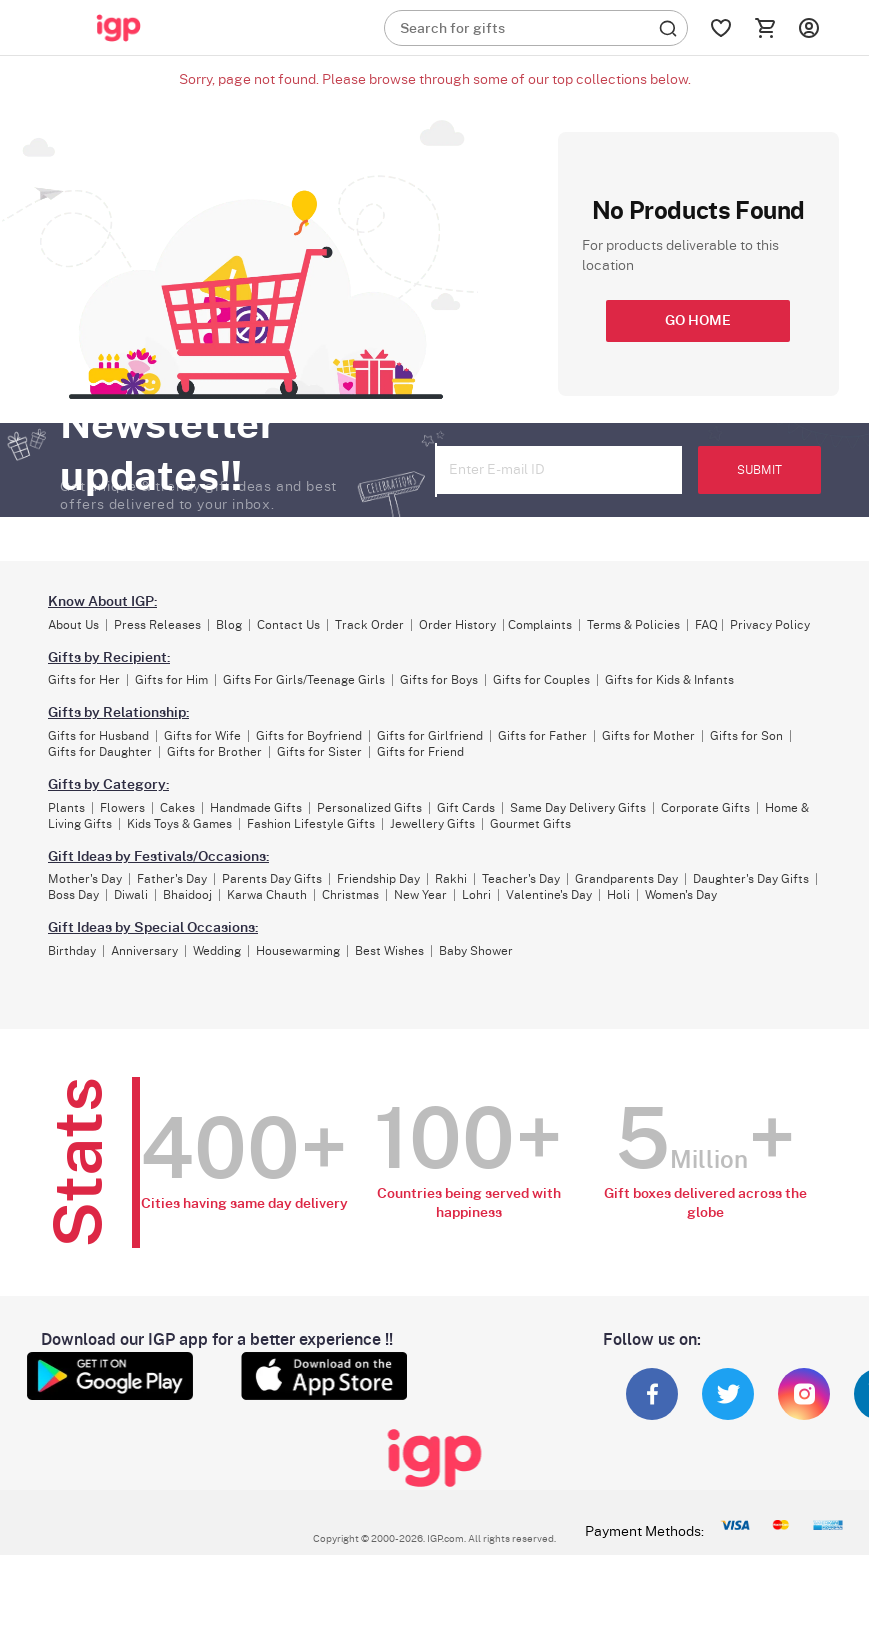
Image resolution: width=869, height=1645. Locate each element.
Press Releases (157, 625)
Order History (457, 625)
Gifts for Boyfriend (309, 736)
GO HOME (698, 321)
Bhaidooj (187, 895)
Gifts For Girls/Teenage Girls (304, 680)
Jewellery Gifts (432, 824)
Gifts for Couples (541, 680)
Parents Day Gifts (272, 879)
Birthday (72, 951)
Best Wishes (389, 951)
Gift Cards (466, 808)
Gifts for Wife (202, 736)
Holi (618, 895)
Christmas (350, 895)
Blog (229, 625)
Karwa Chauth (267, 895)
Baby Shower (476, 951)
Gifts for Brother (214, 752)
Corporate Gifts (705, 808)
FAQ (706, 625)
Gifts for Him (171, 680)
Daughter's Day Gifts (751, 879)
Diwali (131, 895)
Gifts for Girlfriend (430, 736)
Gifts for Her (84, 680)
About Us (73, 625)
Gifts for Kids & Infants (669, 680)
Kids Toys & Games (179, 824)
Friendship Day (378, 879)
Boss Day (73, 895)
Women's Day (681, 895)
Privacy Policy (770, 625)
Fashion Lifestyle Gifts (311, 824)
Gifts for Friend (420, 752)
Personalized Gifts (369, 808)
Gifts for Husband (98, 736)
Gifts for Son (746, 736)
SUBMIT (759, 470)
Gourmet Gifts (530, 824)
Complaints (540, 625)
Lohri (476, 895)
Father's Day (172, 879)
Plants (66, 808)
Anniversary (144, 951)
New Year (420, 895)
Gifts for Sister (319, 752)
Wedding (217, 951)
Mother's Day (85, 879)
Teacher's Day (521, 879)
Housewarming (298, 951)
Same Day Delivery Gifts (578, 808)
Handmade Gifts (256, 808)
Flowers (122, 808)
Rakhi (451, 879)
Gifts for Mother (648, 736)
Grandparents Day (626, 879)
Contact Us (288, 625)
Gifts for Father (542, 736)
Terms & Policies (633, 625)
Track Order (369, 625)
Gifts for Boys (439, 680)
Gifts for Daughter (100, 752)
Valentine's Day (549, 895)
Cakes (177, 808)
